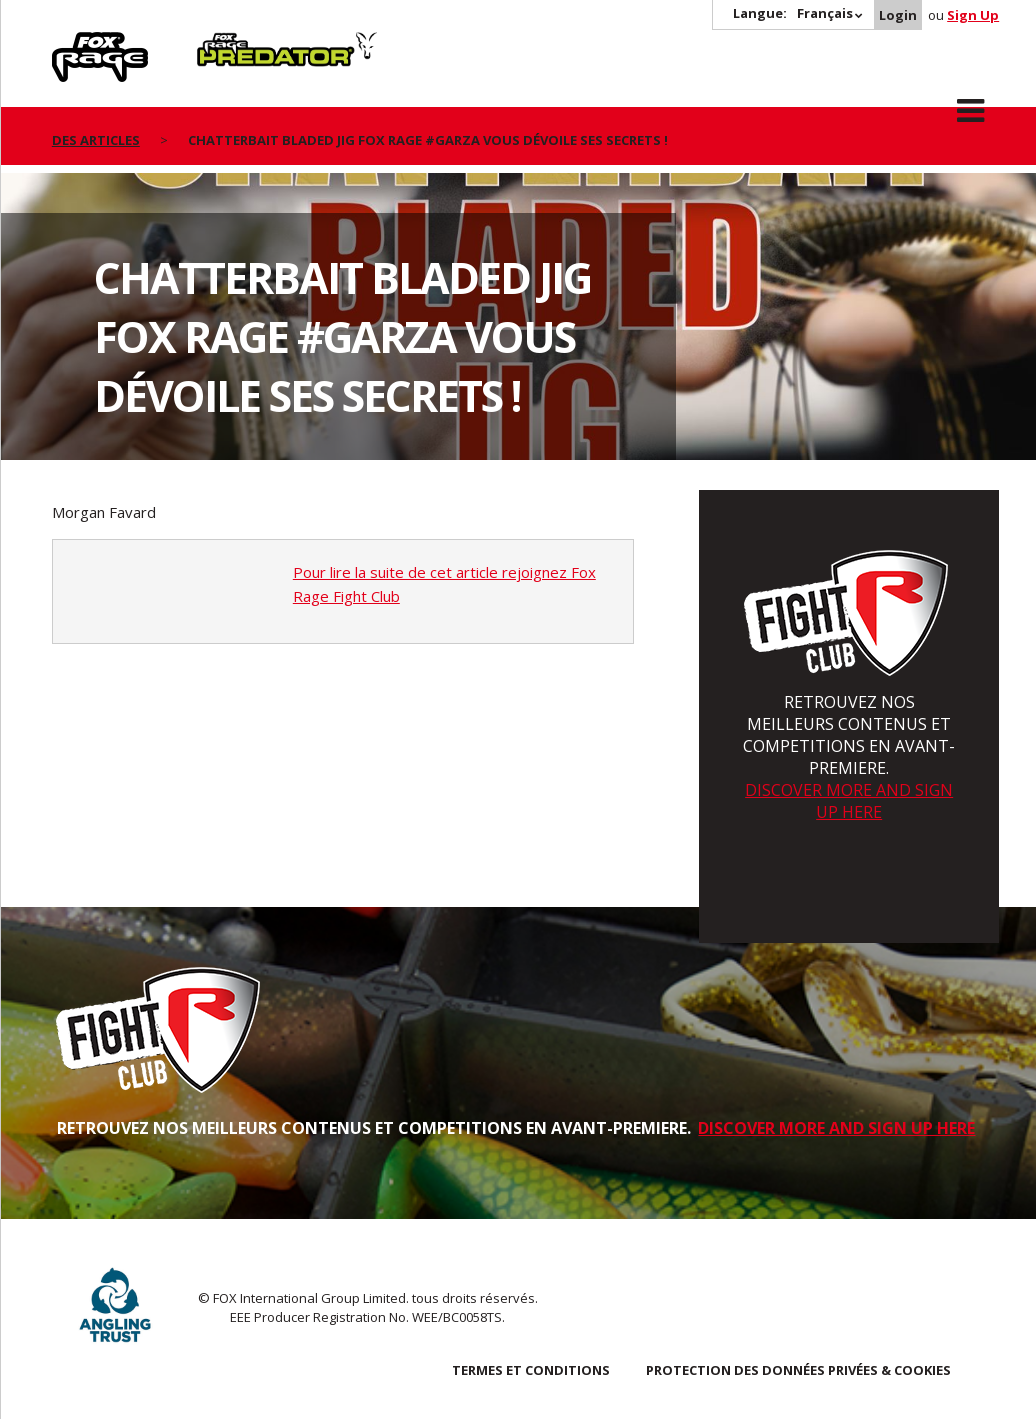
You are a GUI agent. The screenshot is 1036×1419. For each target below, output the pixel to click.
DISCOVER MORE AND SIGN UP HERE (849, 801)
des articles (96, 140)
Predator (230, 43)
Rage (71, 43)
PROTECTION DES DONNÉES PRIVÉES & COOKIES (798, 1370)
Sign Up (973, 15)
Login (898, 15)
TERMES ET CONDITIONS (531, 1370)
